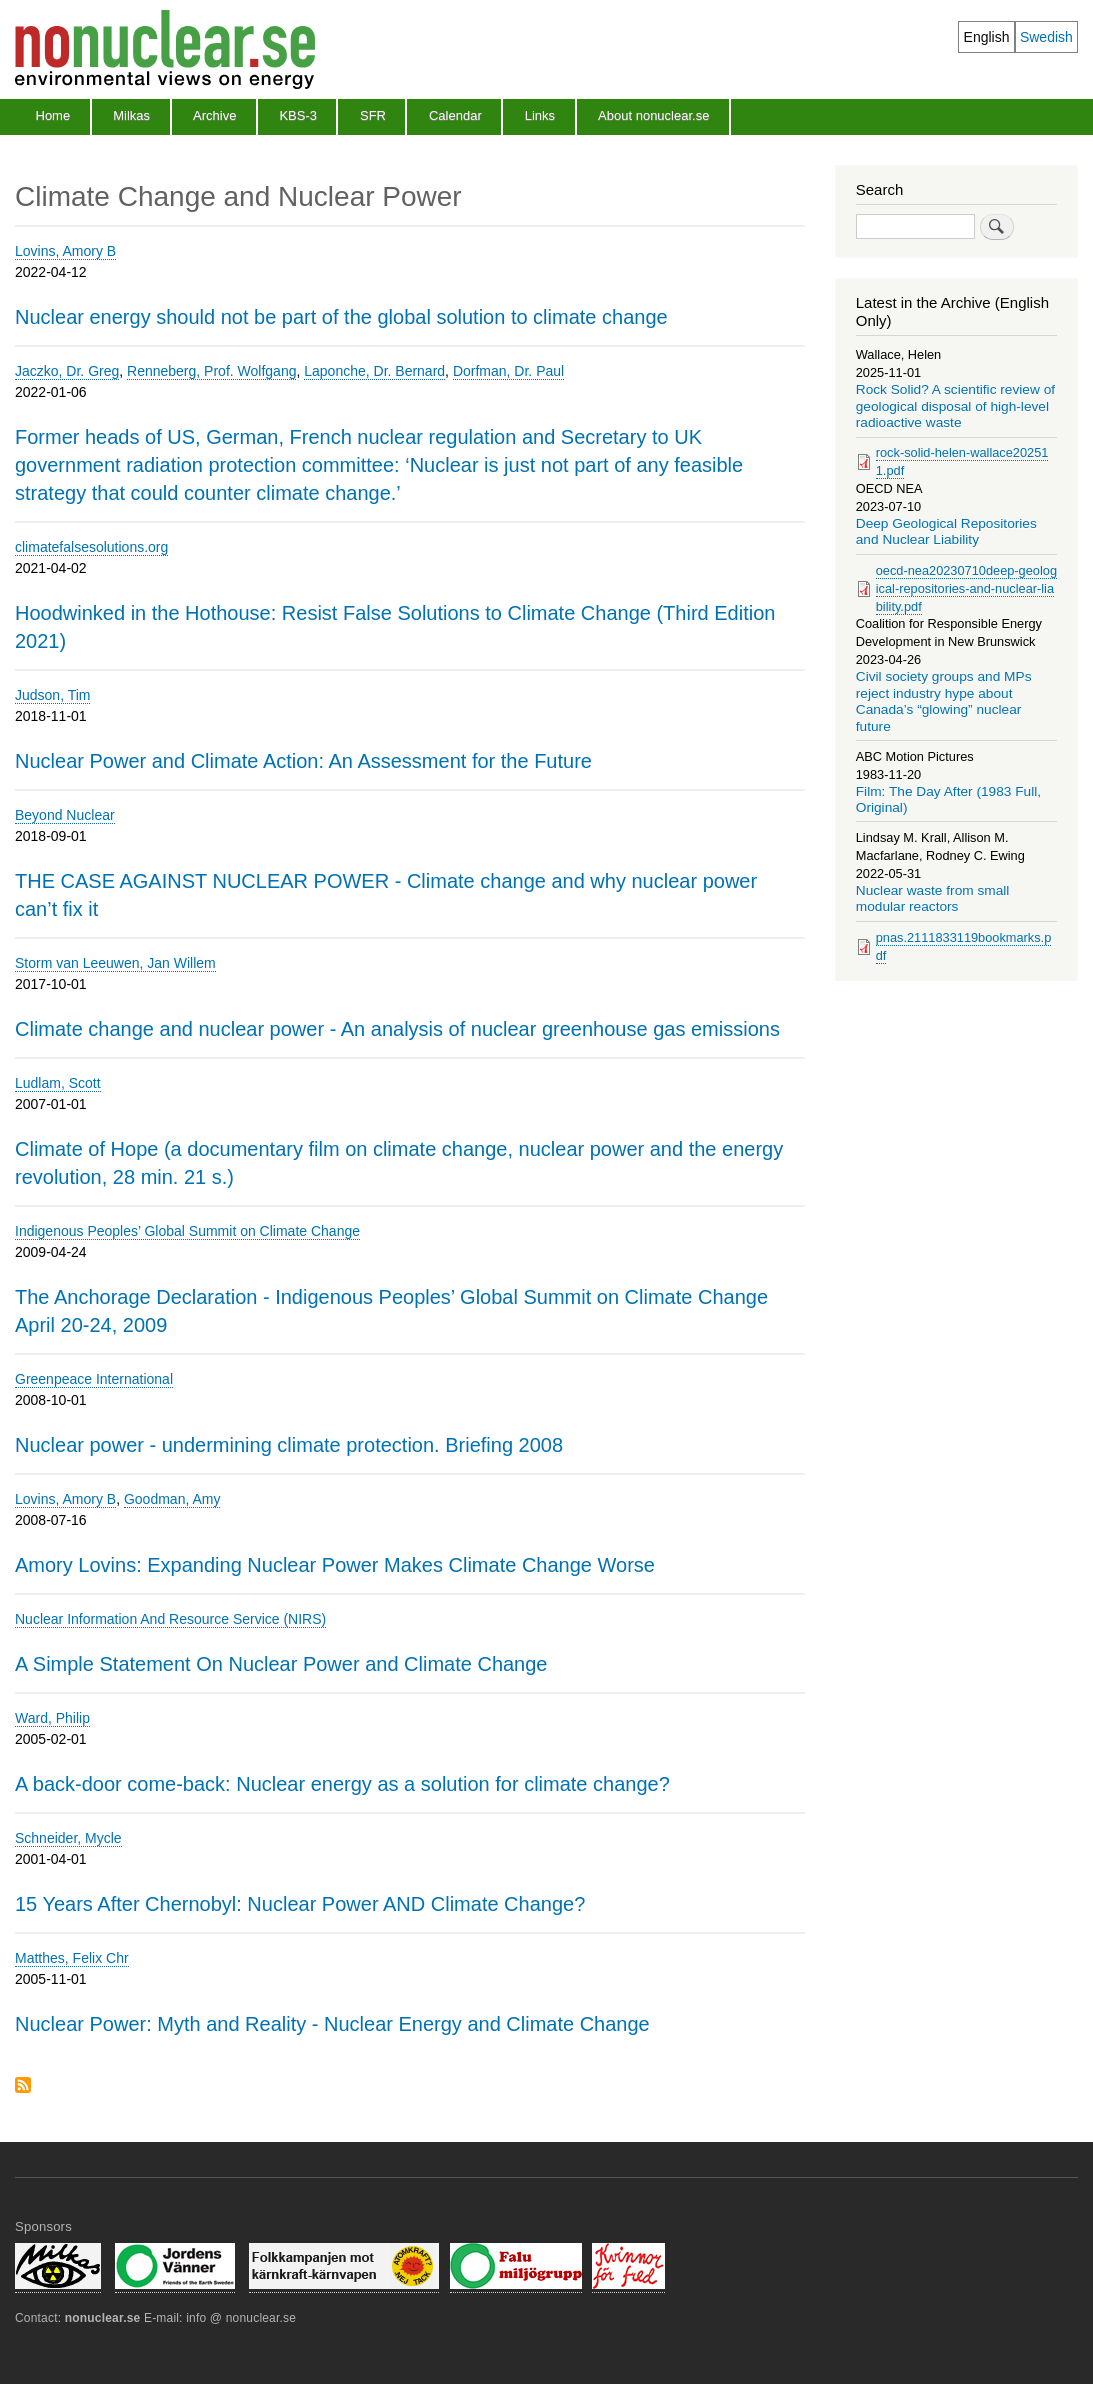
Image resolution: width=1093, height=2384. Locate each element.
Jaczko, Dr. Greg (67, 371)
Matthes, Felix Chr (72, 1958)
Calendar (455, 115)
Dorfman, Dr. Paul (508, 371)
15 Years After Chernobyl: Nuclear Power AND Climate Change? (300, 1904)
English (987, 37)
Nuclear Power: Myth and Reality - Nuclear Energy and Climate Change (332, 2024)
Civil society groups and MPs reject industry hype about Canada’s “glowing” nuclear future (944, 701)
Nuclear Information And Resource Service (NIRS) (170, 1619)
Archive (214, 115)
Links (540, 115)
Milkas (131, 115)
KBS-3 (298, 115)
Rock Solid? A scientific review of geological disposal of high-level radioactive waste (955, 406)
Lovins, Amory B (65, 251)
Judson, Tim (52, 695)
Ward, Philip (52, 1718)
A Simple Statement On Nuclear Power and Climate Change (281, 1664)
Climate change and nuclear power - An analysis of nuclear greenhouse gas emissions (397, 1029)
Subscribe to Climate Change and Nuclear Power (23, 2086)
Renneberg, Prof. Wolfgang (211, 371)
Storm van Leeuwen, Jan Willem (115, 963)
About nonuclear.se (653, 115)
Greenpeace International (94, 1379)
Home (53, 115)
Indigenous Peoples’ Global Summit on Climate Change (187, 1231)
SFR (373, 115)
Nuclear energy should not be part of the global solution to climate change (341, 317)
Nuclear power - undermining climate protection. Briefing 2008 (289, 1445)
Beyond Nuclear (65, 815)
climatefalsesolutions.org (91, 547)
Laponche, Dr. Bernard (374, 371)
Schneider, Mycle (68, 1838)
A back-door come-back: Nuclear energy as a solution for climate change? (342, 1784)
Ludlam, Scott (58, 1083)
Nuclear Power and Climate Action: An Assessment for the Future (303, 761)
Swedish (1046, 37)
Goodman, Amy (172, 1499)
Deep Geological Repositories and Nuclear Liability (946, 531)
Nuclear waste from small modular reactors (933, 898)
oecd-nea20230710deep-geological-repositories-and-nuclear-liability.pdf (966, 588)
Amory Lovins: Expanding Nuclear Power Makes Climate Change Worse (335, 1565)
